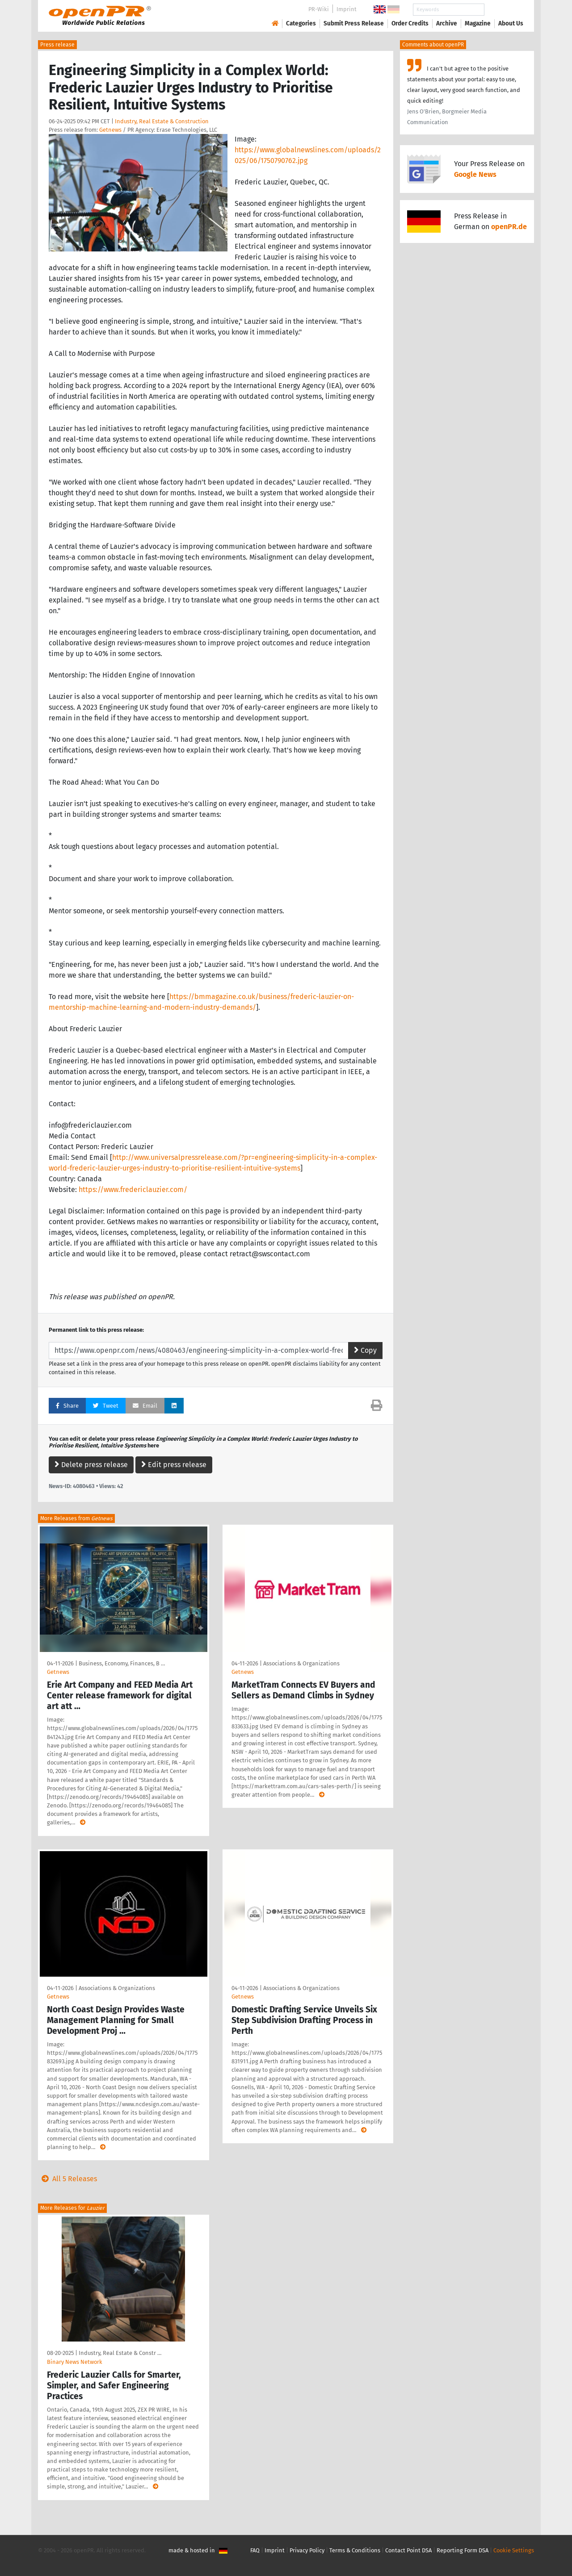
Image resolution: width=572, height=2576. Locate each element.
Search (503, 9)
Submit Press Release (354, 23)
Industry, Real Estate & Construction (162, 121)
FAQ (255, 2550)
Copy (365, 1350)
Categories (301, 23)
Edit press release (173, 1464)
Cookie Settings (513, 2550)
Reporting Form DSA (462, 2550)
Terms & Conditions (354, 2550)
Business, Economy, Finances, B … (122, 1663)
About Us (510, 23)
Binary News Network (74, 2362)
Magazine (478, 23)
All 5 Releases (67, 2179)
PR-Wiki (318, 9)
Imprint (346, 9)
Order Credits (410, 23)
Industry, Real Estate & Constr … (120, 2353)
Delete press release (91, 1464)
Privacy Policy (307, 2550)
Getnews (110, 129)
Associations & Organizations (301, 1663)
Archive (446, 23)
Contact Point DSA (408, 2550)
